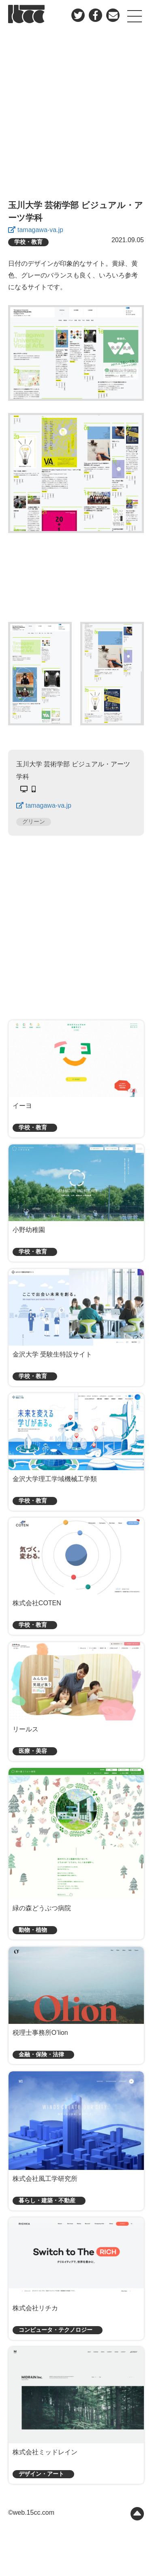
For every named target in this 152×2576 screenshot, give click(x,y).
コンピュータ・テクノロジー (55, 2330)
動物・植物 (33, 1930)
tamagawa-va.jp (40, 229)
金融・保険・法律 (41, 2054)
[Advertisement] (76, 113)
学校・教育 (28, 242)
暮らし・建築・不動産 (47, 2201)
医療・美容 (33, 1751)
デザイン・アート (41, 2474)
